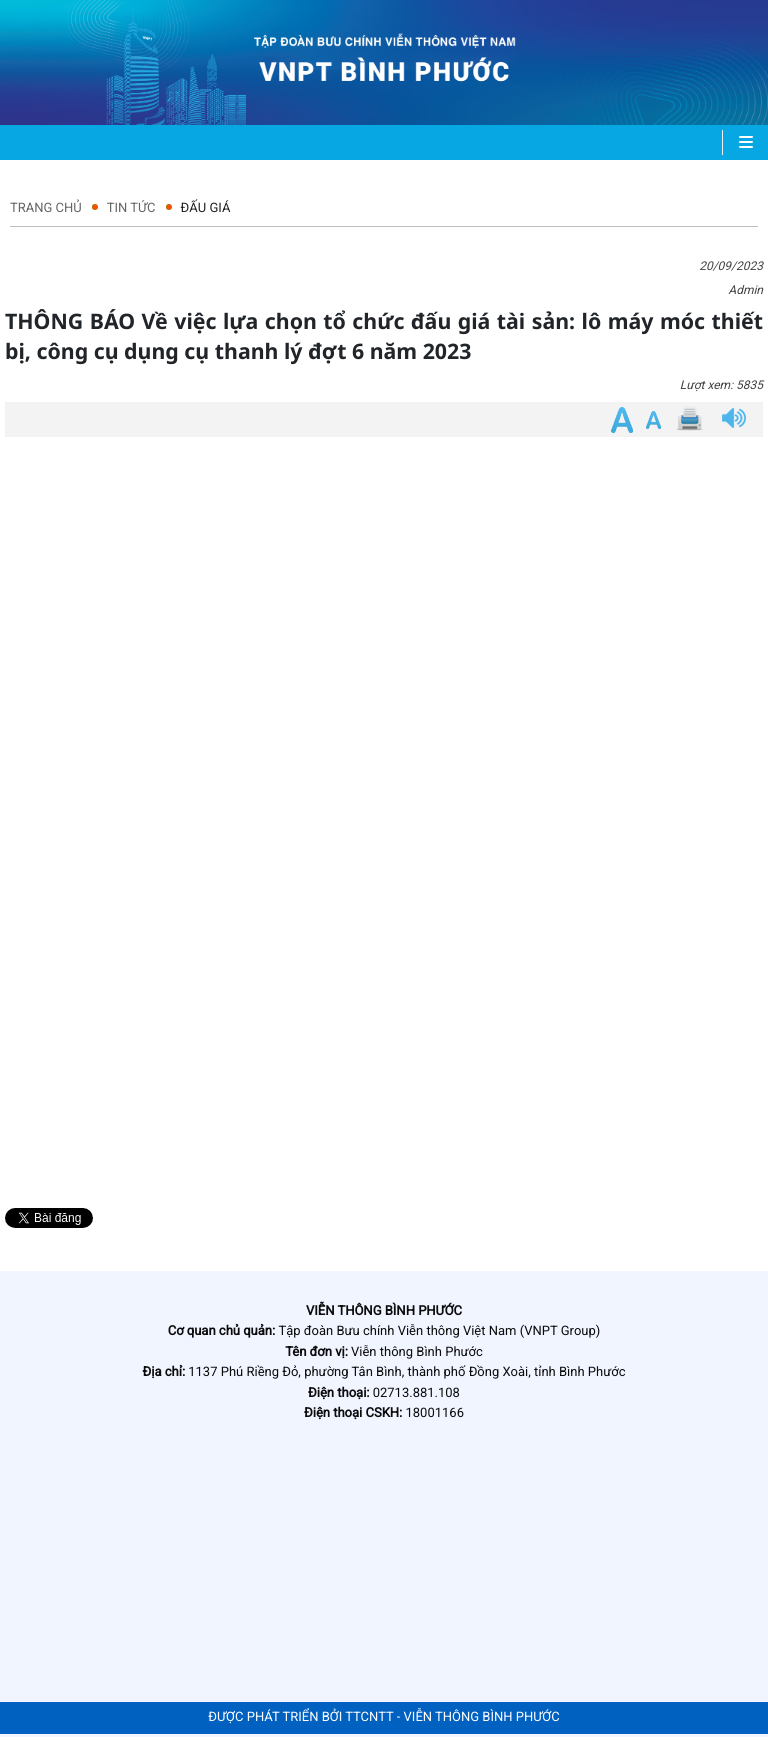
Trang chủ (46, 208)
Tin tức (131, 208)
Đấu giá (206, 208)
